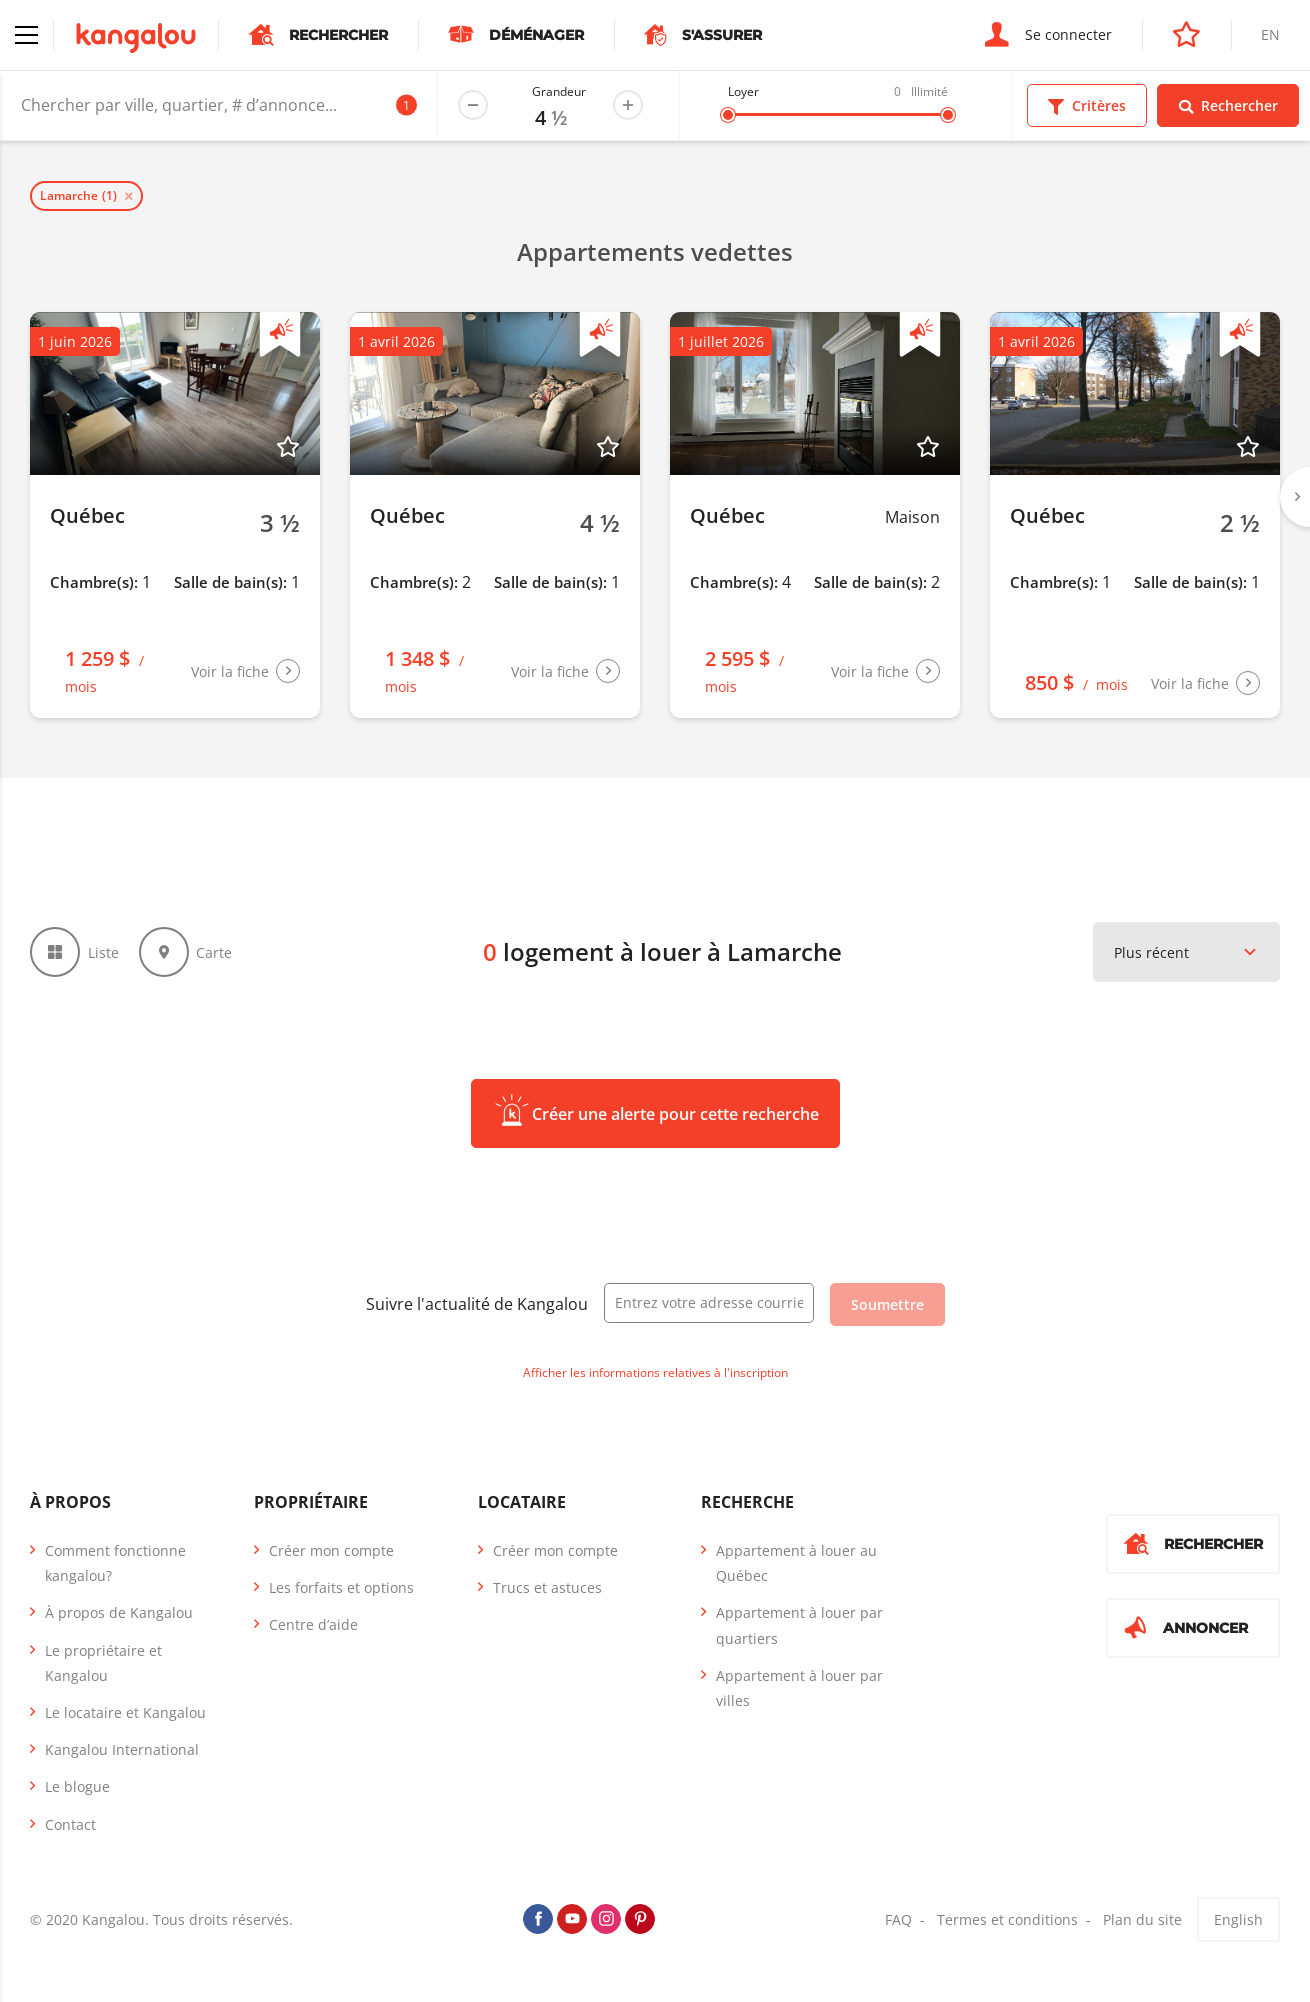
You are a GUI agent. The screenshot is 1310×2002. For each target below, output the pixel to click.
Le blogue (77, 1786)
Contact (70, 1824)
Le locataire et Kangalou (125, 1712)
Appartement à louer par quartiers (799, 1625)
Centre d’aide (313, 1624)
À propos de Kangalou (119, 1612)
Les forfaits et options (341, 1587)
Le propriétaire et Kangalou (103, 1663)
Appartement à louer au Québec (796, 1563)
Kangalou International (122, 1749)
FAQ (898, 1919)
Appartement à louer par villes (799, 1688)
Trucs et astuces (547, 1587)
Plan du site (1142, 1919)
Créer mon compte (331, 1550)
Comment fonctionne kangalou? (115, 1563)
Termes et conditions (1007, 1919)
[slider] (728, 115)
